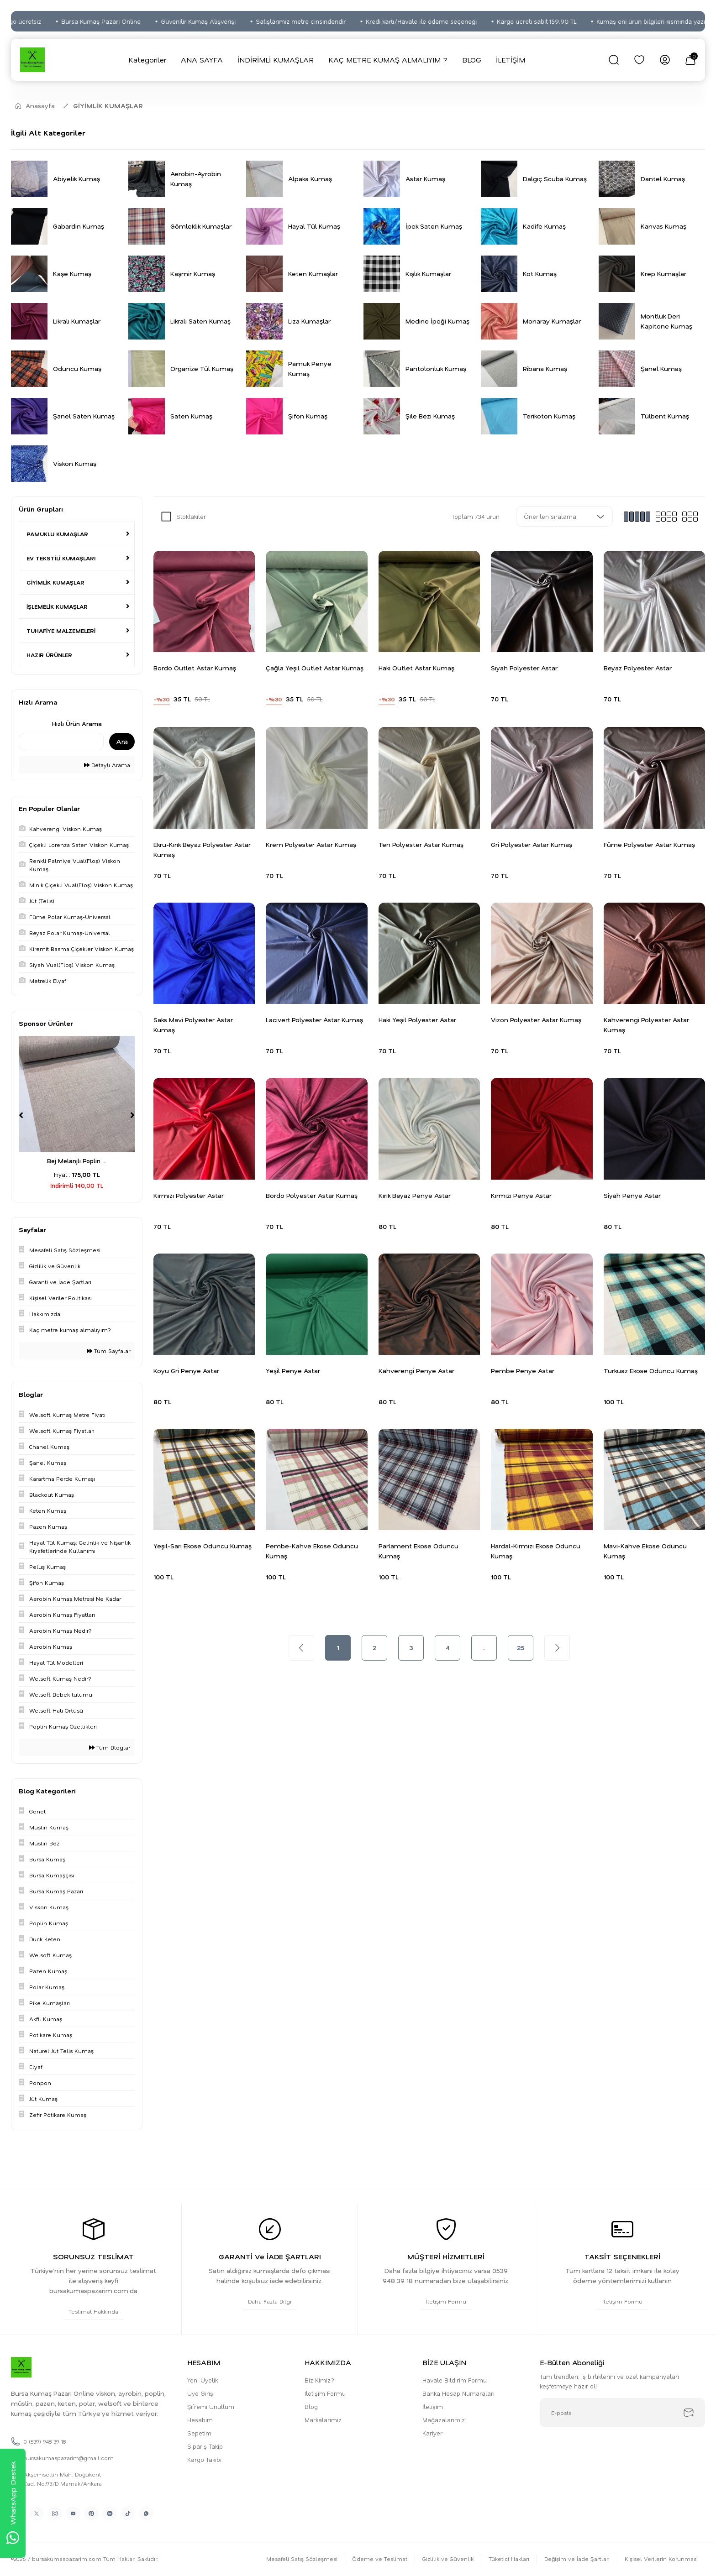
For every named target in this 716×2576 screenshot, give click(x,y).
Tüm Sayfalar (108, 1350)
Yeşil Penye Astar (293, 1370)
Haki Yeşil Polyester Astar (417, 1019)
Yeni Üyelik (202, 2380)
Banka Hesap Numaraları (458, 2393)
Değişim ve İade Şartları (577, 2558)
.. (484, 1647)
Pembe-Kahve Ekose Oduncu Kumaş (312, 1550)
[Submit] (688, 2412)
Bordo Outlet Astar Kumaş (194, 668)
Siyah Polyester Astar (524, 668)
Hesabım (200, 2420)
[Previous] (21, 1115)
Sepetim (199, 2433)
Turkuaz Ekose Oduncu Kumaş (651, 1370)
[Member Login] (664, 59)
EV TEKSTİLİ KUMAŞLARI (60, 558)
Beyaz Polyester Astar (638, 668)
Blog (311, 2406)
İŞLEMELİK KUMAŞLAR (57, 606)
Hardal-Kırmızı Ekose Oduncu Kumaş (535, 1550)
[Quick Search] (61, 741)
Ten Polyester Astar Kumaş (421, 844)
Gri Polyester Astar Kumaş (531, 844)
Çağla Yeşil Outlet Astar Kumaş (314, 668)
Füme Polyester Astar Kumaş (649, 844)
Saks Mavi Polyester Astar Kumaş (193, 1024)
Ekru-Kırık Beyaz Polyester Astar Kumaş (202, 849)
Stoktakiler (191, 516)
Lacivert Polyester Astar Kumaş (314, 1019)
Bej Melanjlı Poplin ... (76, 1161)
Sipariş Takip (205, 2446)
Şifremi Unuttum (210, 2406)
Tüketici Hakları (509, 2558)
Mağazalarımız (443, 2420)
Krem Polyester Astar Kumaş (311, 844)
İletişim (432, 2406)
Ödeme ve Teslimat (380, 2558)
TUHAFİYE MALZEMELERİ (60, 630)
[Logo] (32, 59)
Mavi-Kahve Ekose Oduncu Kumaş (645, 1550)
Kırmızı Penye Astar (521, 1195)
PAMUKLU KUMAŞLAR (57, 534)
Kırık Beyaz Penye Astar (415, 1195)
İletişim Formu (325, 2393)
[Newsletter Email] (622, 2412)
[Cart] (690, 59)
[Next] (132, 1115)
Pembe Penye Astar (522, 1370)
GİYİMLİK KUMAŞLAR (108, 105)
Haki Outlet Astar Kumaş (416, 668)
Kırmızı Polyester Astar (188, 1195)
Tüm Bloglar (109, 1747)
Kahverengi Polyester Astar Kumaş (646, 1024)
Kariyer (432, 2433)
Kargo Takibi (204, 2459)
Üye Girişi (201, 2393)
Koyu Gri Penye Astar (186, 1370)
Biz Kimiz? (319, 2380)
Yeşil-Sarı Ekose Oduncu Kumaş (202, 1545)
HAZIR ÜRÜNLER (49, 654)
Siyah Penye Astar (632, 1195)
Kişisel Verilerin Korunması (661, 2558)
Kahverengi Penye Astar (416, 1370)
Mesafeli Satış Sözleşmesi (301, 2558)
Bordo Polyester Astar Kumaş (312, 1195)
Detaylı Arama (107, 764)
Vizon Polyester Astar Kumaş (536, 1019)
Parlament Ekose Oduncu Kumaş (418, 1550)
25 (520, 1647)
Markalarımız (323, 2420)
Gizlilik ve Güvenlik (448, 2558)
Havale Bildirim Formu (454, 2380)
